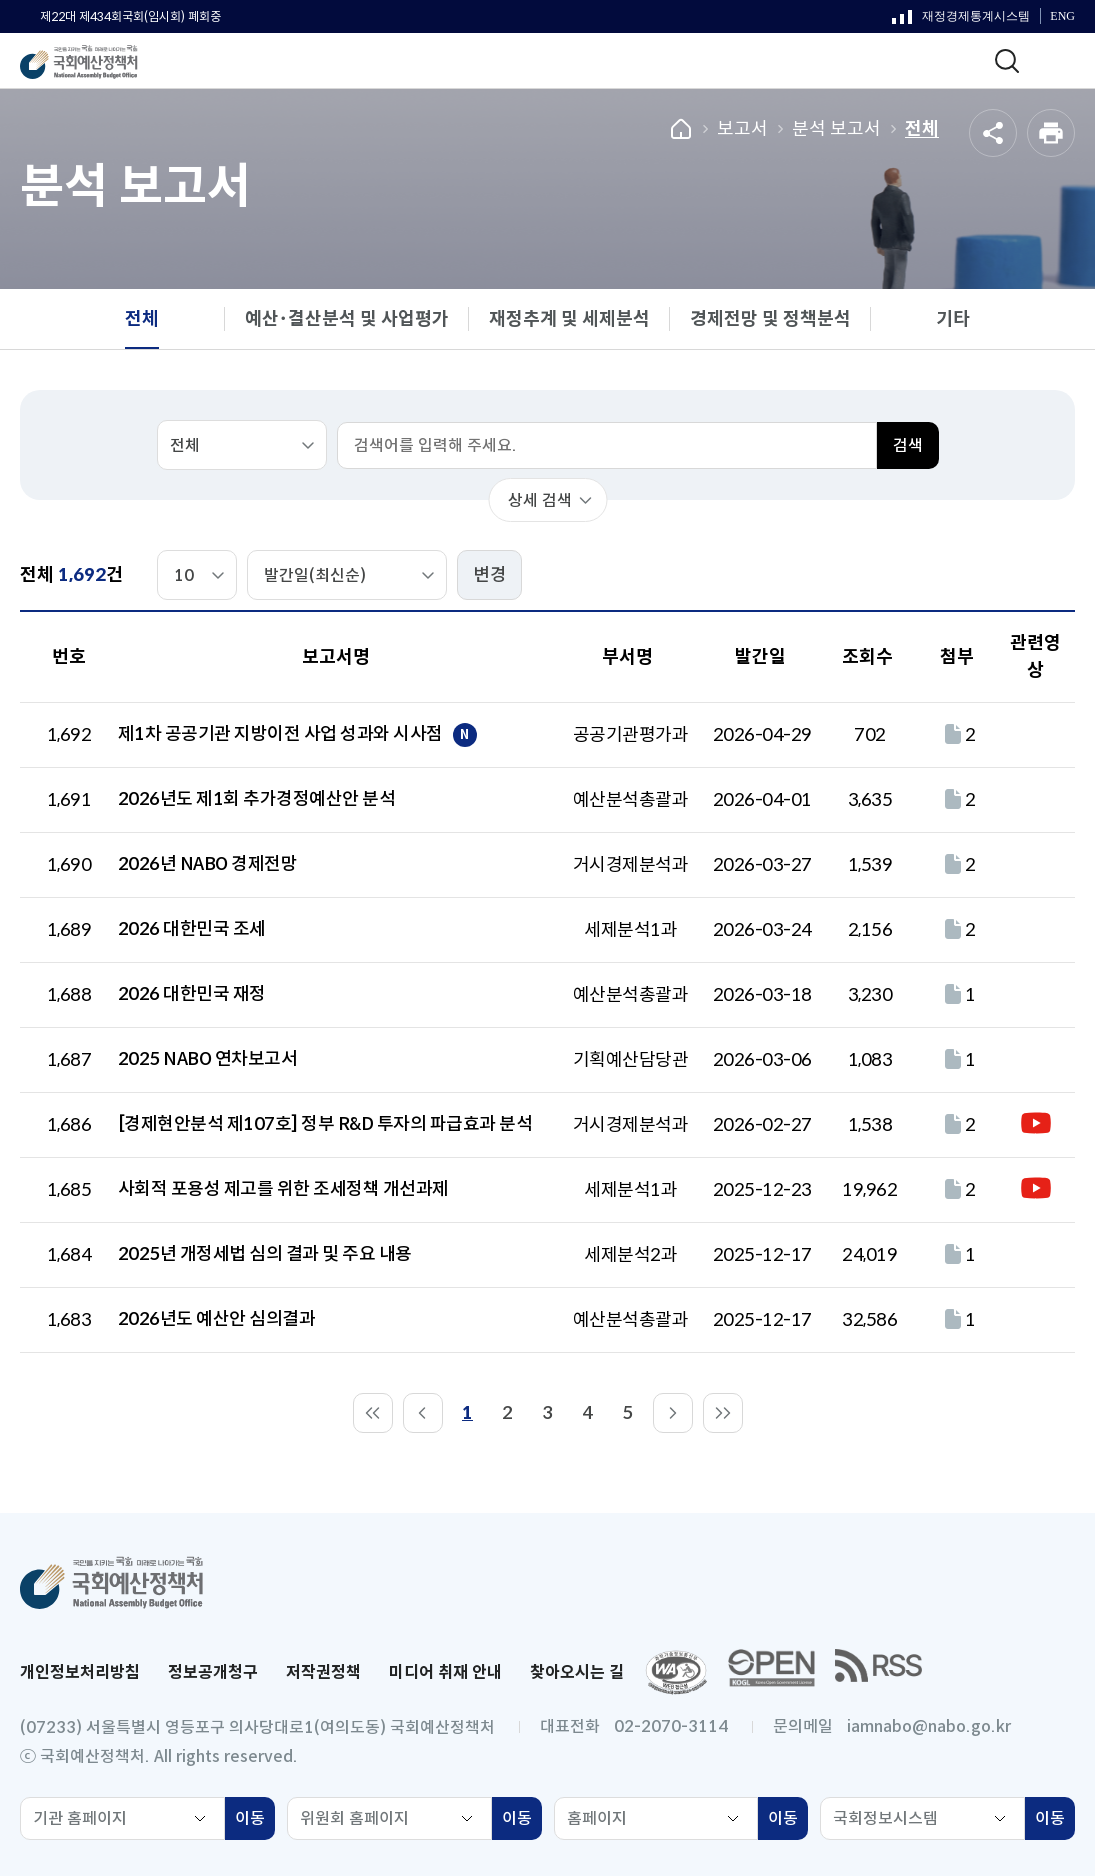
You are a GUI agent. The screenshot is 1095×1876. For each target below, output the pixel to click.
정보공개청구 (213, 1672)
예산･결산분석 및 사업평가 (347, 319)
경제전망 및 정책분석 (770, 319)
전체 (922, 129)
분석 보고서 (836, 129)
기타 (953, 319)
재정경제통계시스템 (961, 21)
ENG (1062, 16)
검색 (908, 445)
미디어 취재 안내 (445, 1672)
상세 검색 (540, 500)
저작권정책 (323, 1672)
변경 (490, 575)
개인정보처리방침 (80, 1672)
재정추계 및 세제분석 (569, 319)
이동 (255, 1821)
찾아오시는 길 (577, 1672)
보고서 (742, 129)
